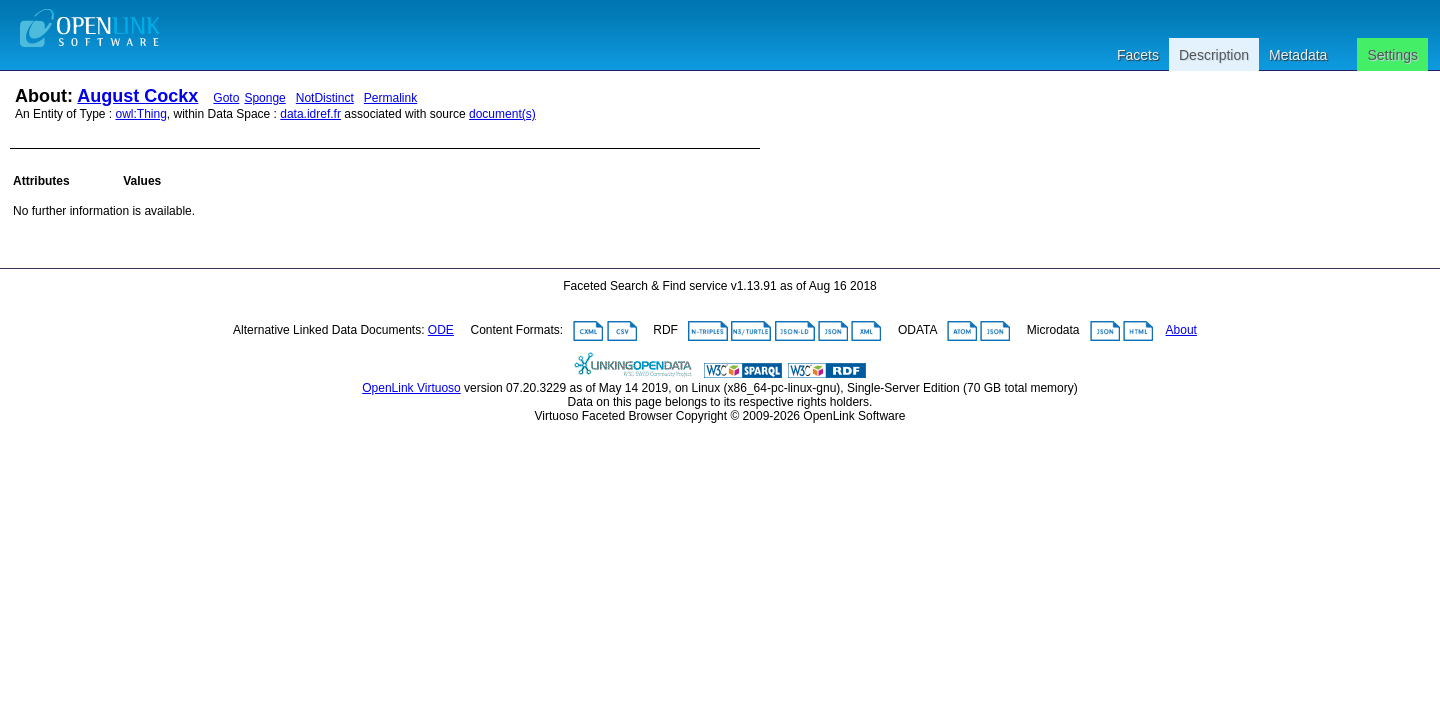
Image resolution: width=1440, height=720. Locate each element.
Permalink (390, 98)
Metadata (1298, 55)
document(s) (502, 114)
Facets (1138, 55)
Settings (1392, 55)
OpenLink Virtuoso (411, 388)
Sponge (264, 98)
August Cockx (137, 96)
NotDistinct (325, 98)
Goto (226, 98)
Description (1214, 55)
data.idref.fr (310, 114)
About (1181, 330)
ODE (441, 330)
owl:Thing (141, 114)
